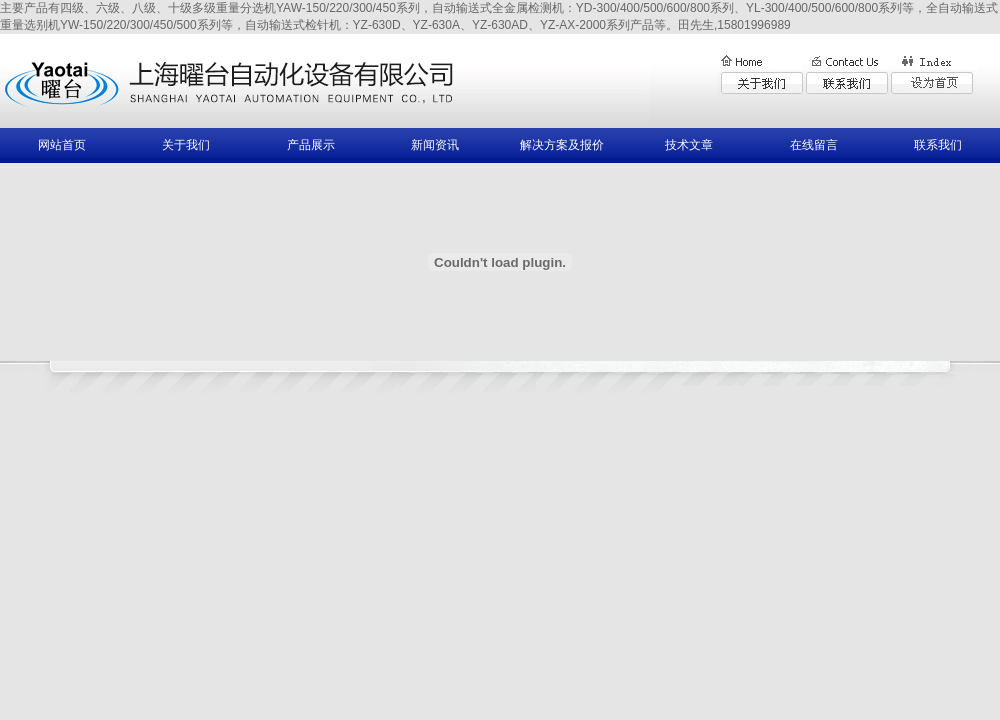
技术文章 (689, 145)
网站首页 (62, 145)
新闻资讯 (435, 145)
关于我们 (186, 145)
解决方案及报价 (562, 145)
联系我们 (938, 145)
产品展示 (311, 145)
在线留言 (814, 145)
